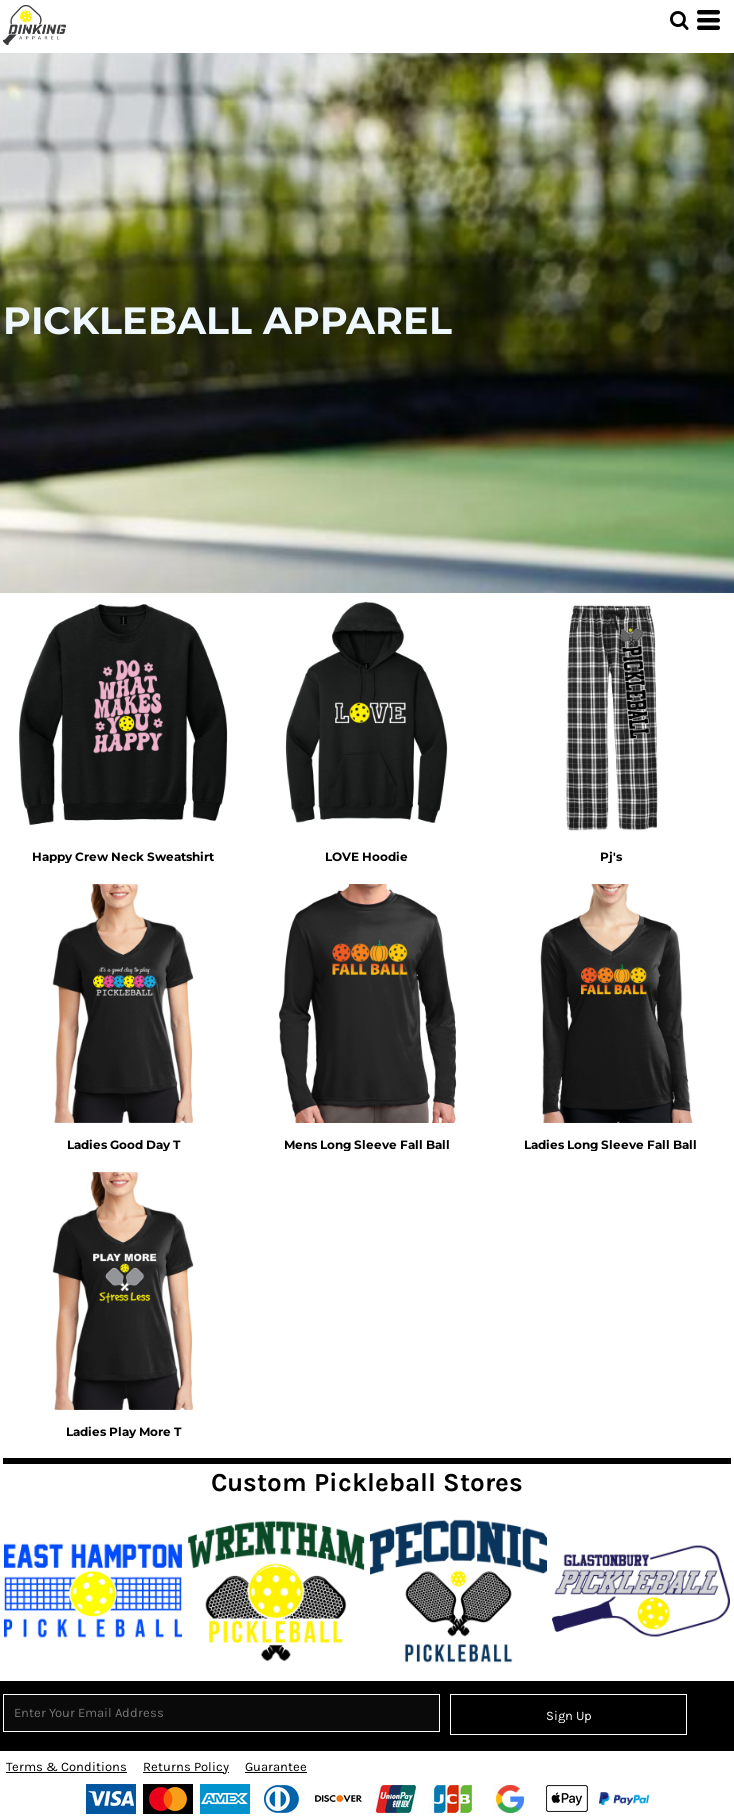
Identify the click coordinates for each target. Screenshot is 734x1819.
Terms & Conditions (66, 1766)
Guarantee (276, 1766)
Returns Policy (186, 1766)
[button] (679, 20)
